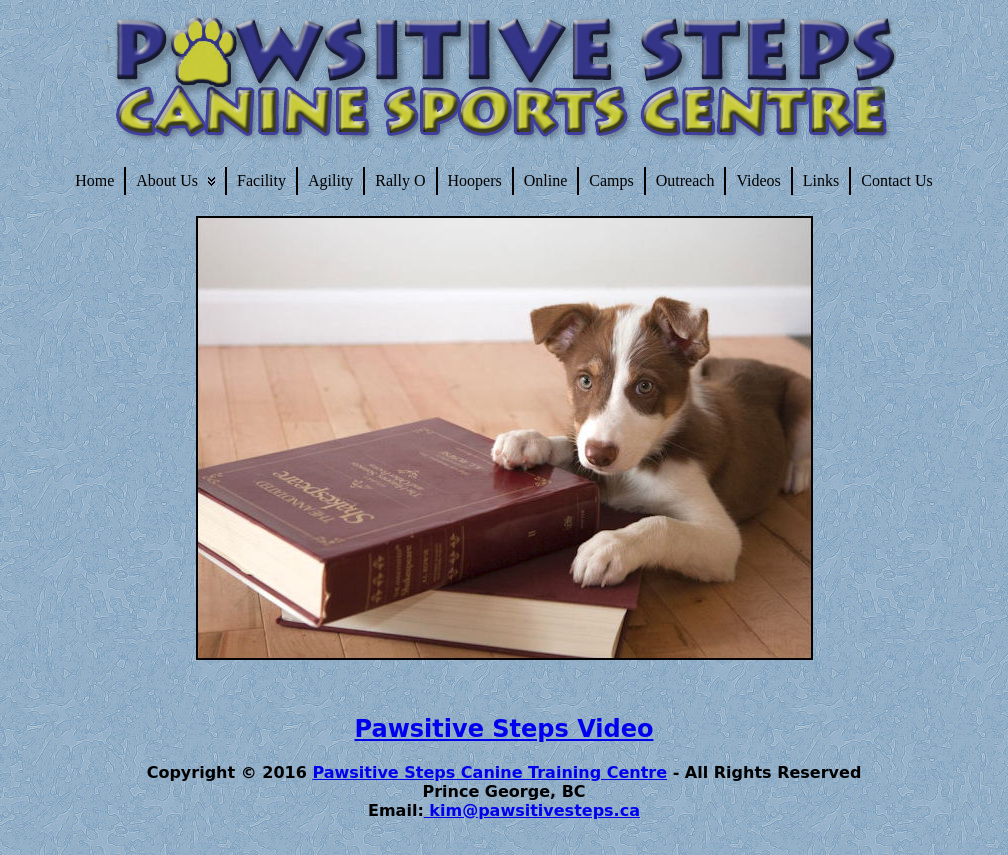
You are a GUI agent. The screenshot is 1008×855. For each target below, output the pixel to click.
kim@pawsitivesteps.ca (532, 810)
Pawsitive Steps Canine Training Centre (489, 772)
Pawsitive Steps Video (504, 729)
